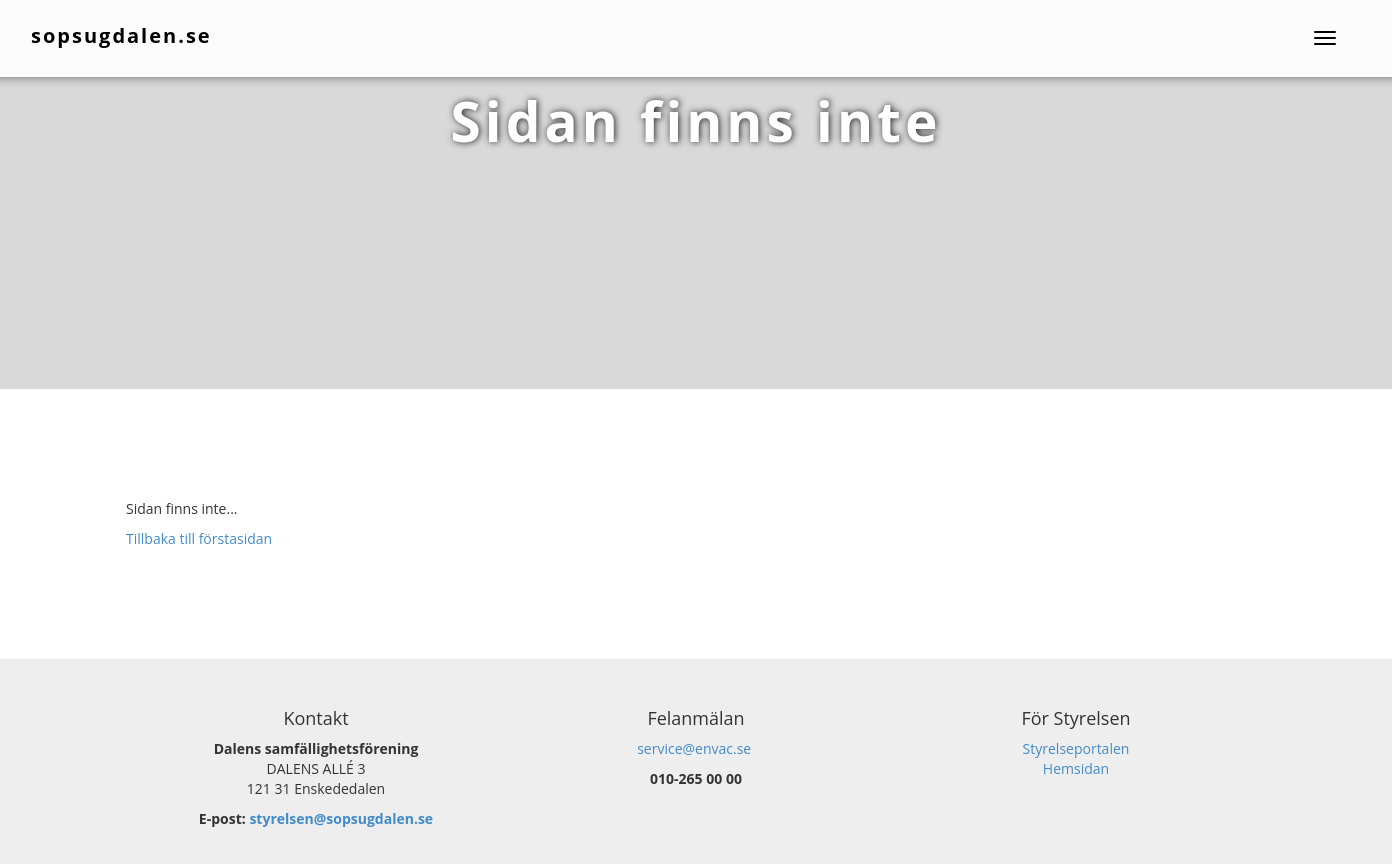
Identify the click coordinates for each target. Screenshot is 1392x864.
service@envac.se (694, 748)
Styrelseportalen (1076, 748)
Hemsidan (1076, 768)
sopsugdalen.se (122, 35)
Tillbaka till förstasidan (199, 538)
